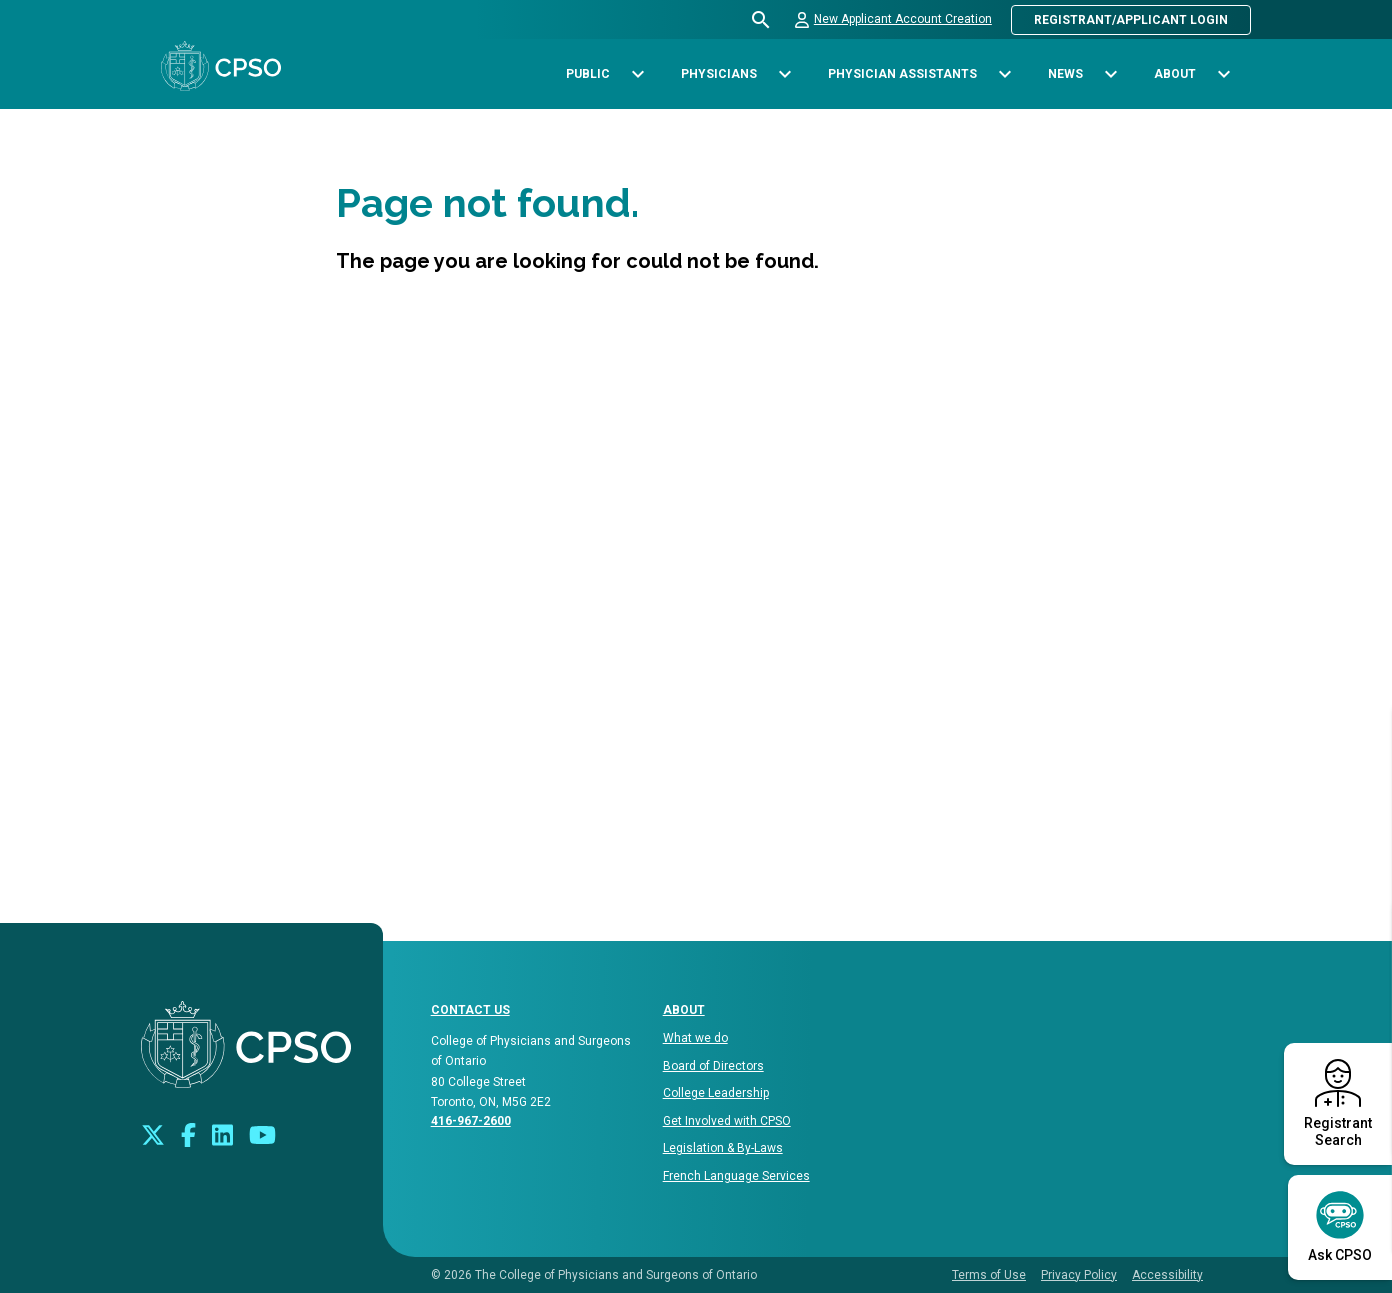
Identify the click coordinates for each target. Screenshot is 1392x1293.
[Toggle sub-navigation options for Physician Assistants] (1004, 74)
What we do (695, 1038)
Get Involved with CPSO (727, 1121)
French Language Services (736, 1176)
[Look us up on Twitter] (153, 1133)
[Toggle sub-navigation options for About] (1223, 74)
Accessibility (1167, 1275)
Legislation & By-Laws (723, 1148)
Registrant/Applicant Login (1131, 20)
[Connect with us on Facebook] (188, 1133)
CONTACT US (470, 1010)
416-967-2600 (471, 1121)
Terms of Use (989, 1275)
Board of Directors (713, 1066)
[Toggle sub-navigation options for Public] (637, 74)
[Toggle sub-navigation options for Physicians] (784, 74)
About (684, 1010)
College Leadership (716, 1093)
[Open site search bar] (761, 20)
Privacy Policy (1079, 1275)
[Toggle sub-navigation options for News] (1110, 74)
